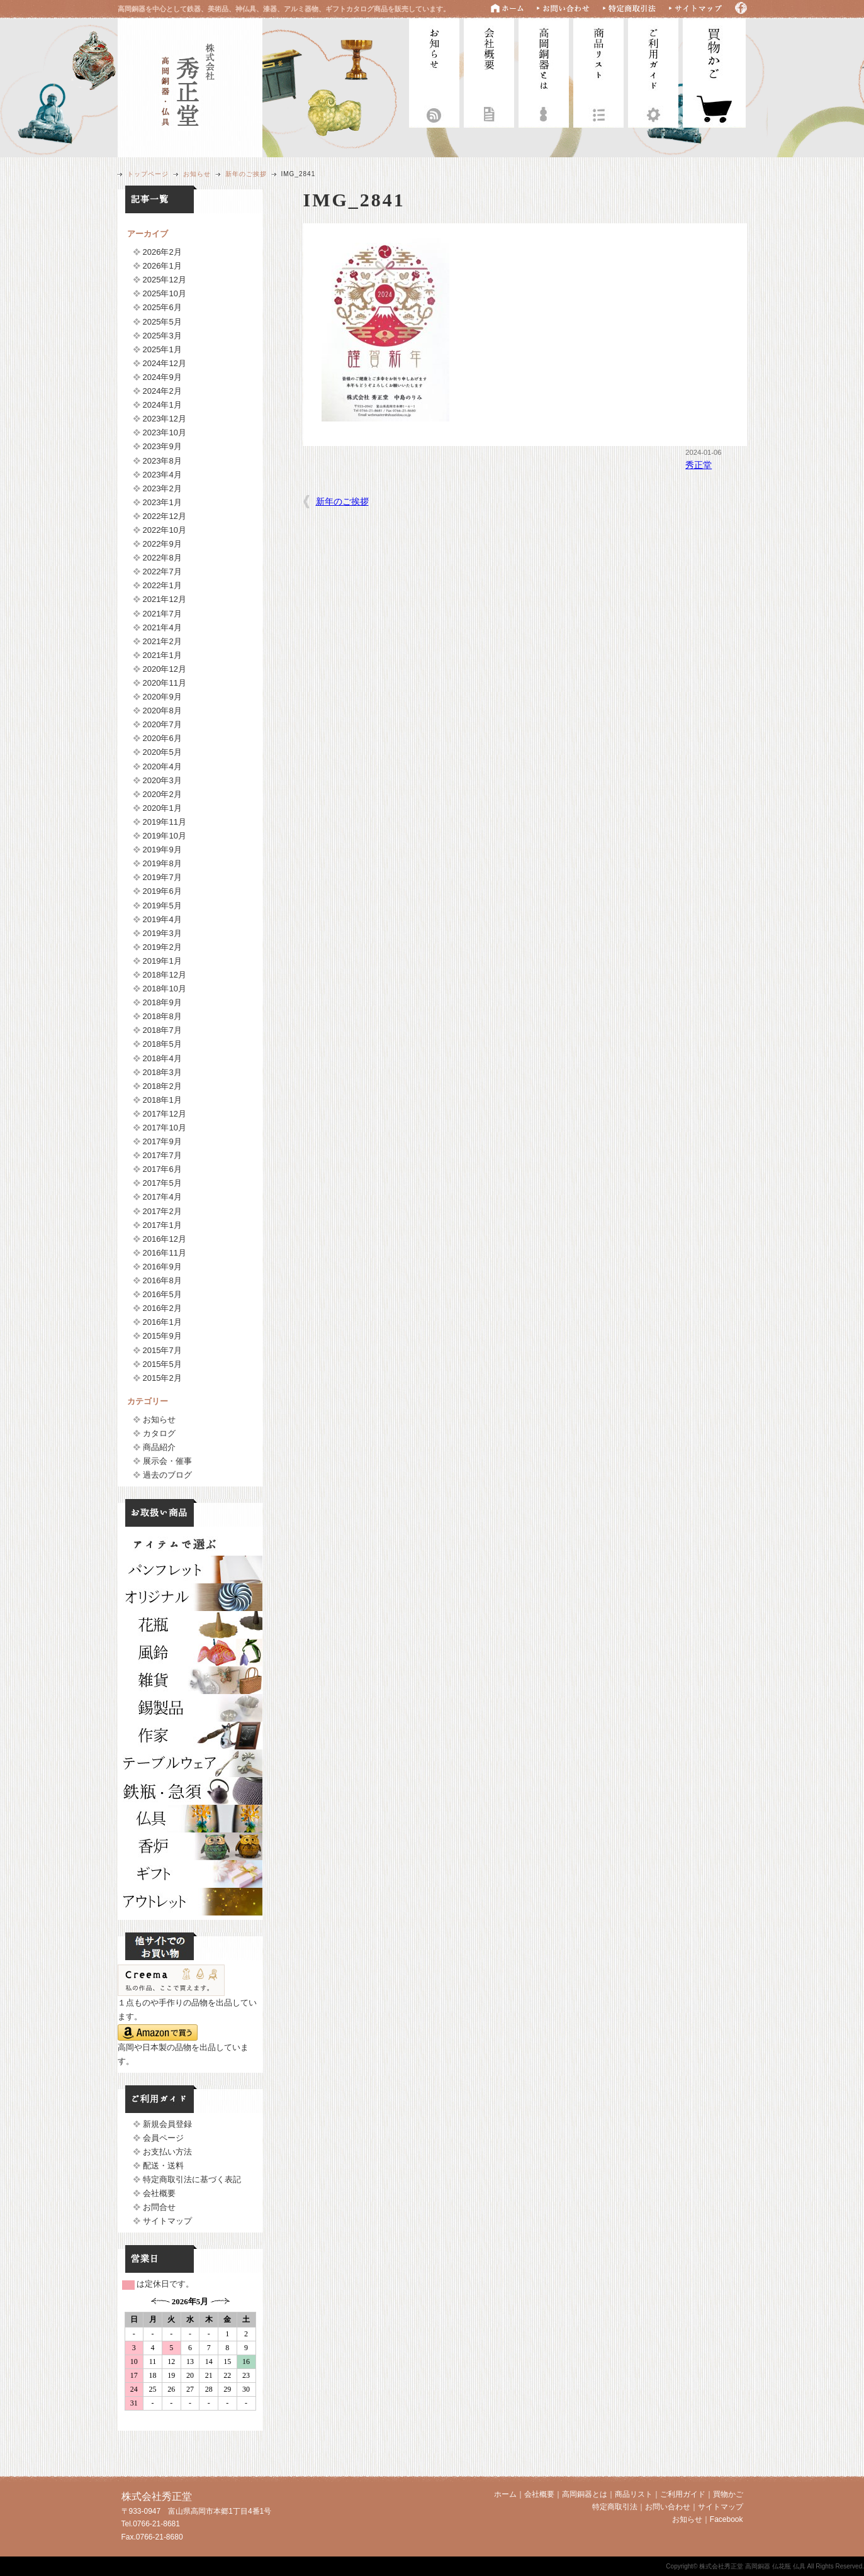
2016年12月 (164, 1239)
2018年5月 (162, 1044)
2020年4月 (162, 766)
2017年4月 (162, 1197)
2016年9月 (162, 1266)
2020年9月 (162, 696)
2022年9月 (162, 544)
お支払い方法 (167, 2151)
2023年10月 (164, 432)
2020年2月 (162, 794)
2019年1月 (162, 961)
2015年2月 (162, 1378)
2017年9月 (162, 1141)
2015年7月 (162, 1350)
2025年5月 (162, 321)
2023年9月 (162, 446)
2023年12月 (164, 418)
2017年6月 (162, 1169)
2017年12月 (164, 1113)
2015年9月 (162, 1336)
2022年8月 (162, 557)
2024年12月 (164, 363)
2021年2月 (162, 641)
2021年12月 (164, 599)
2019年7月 (162, 877)
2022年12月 (164, 516)
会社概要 (489, 71)
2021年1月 (162, 655)
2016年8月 (162, 1280)
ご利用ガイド (653, 71)
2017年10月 (164, 1127)
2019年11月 (164, 822)
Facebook (726, 2519)
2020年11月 (164, 683)
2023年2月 (162, 488)
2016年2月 (162, 1308)
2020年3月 (162, 780)
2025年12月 (164, 279)
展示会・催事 (167, 1461)
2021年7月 (162, 613)
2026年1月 (162, 265)
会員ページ (163, 2138)
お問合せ (159, 2207)
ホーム (505, 2494)
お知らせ (434, 71)
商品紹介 (159, 1447)
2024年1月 (162, 405)
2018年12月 (164, 974)
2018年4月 (162, 1058)
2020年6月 (162, 738)
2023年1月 (162, 502)
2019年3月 (162, 933)
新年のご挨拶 (246, 173)
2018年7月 (162, 1030)
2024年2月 (162, 391)
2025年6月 (162, 307)
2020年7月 (162, 724)
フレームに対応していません (190, 2359)
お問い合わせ (667, 2506)
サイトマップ (167, 2221)
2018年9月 (162, 1002)
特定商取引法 (614, 2506)
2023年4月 (162, 474)
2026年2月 (162, 252)
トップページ (148, 173)
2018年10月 (164, 988)
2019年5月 (162, 905)
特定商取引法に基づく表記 (192, 2179)
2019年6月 (162, 891)
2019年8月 (162, 863)
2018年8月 (162, 1016)
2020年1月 (162, 808)
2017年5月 (162, 1183)
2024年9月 (162, 377)
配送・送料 (163, 2165)
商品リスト (598, 71)
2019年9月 (162, 849)
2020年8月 (162, 710)
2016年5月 (162, 1294)
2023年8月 (162, 461)
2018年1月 (162, 1100)
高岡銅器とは (544, 71)
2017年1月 (162, 1225)
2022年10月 (164, 530)
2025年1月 (162, 349)
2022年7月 (162, 571)
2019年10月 (164, 835)
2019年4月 (162, 919)
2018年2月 (162, 1086)
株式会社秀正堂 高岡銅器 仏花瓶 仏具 (190, 86)
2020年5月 (162, 752)
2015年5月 (162, 1364)
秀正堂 (698, 465)
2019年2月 (162, 947)
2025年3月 (162, 335)
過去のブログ (167, 1475)
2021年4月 (162, 627)
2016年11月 (164, 1252)
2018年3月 (162, 1072)
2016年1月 (162, 1322)
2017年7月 (162, 1155)
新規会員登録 (167, 2124)
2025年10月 (164, 293)
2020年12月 (164, 669)
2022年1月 (162, 585)
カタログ (159, 1433)
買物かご (728, 2494)
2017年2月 (162, 1211)
